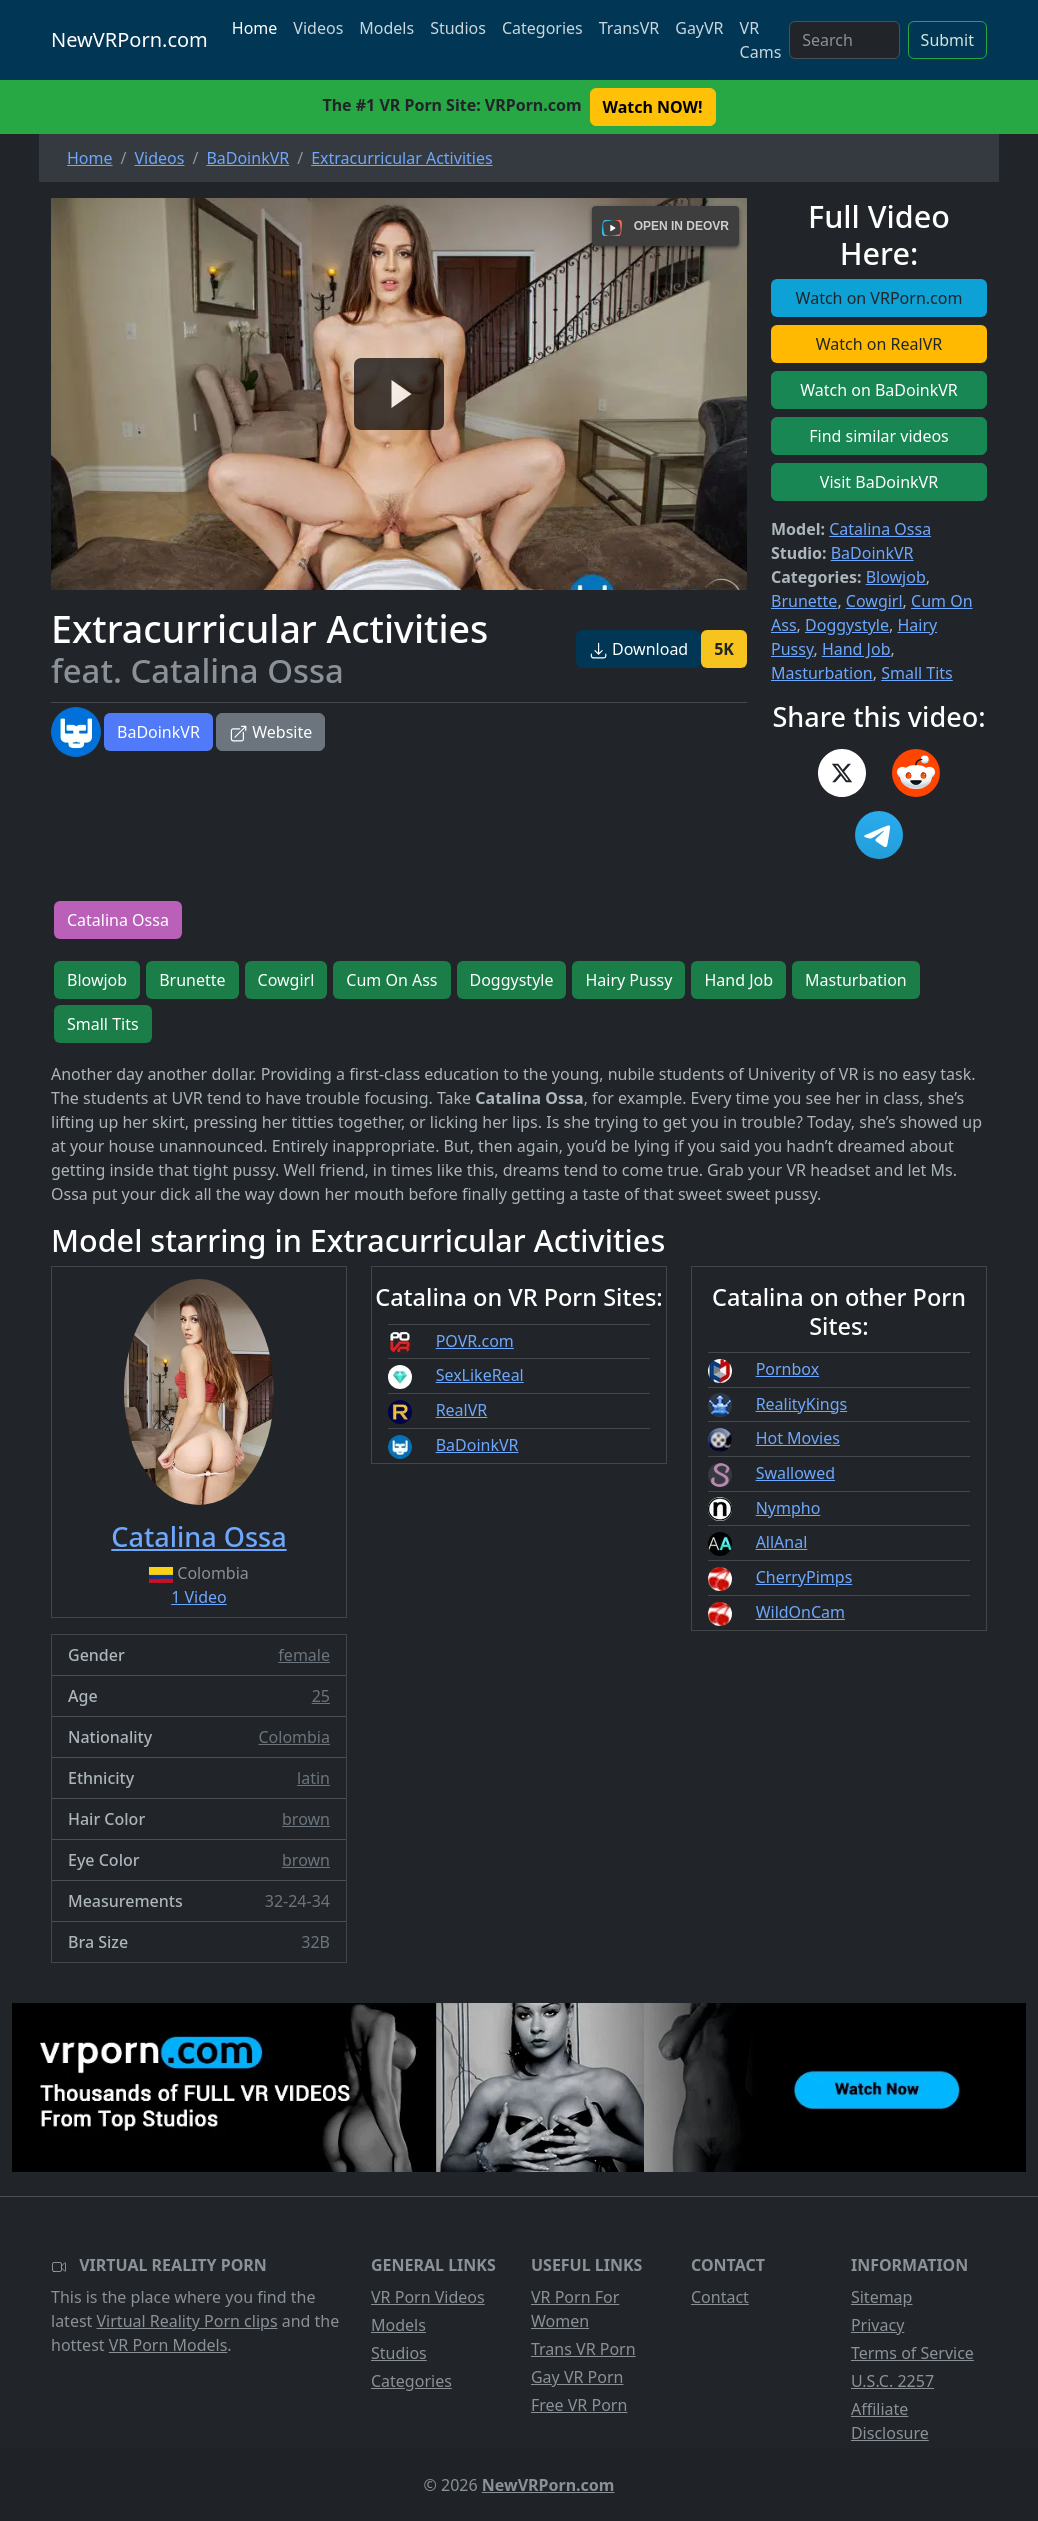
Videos (318, 28)
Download (638, 649)
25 (321, 1696)
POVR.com (475, 1341)
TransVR (629, 28)
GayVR (699, 28)
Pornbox (788, 1369)
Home (255, 28)
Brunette (804, 601)
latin (313, 1778)
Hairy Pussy (628, 980)
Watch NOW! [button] (653, 107)
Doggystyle (847, 625)
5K (724, 649)
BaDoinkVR (158, 732)
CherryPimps (804, 1577)
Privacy (877, 2325)
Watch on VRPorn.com (879, 298)
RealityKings (802, 1404)
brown (306, 1819)
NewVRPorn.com (129, 39)
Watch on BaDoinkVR (879, 390)
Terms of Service (912, 2353)
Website (270, 732)
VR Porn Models (168, 2345)
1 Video (199, 1597)
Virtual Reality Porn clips (187, 2321)
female (304, 1655)
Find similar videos (879, 436)
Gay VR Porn (577, 2377)
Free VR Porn (579, 2405)
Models (386, 28)
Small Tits (917, 673)
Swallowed (795, 1473)
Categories (542, 28)
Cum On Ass (391, 980)
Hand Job (856, 649)
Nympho (788, 1508)
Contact (720, 2297)
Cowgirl (874, 601)
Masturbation (822, 673)
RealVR (462, 1410)
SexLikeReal (480, 1375)
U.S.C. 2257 (892, 2381)
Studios (458, 28)
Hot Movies (798, 1438)
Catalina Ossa (880, 529)
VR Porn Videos (428, 2297)
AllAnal (782, 1542)
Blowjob (896, 577)
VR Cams (761, 40)
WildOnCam (800, 1612)
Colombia (294, 1737)
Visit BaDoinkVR (879, 482)
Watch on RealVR (879, 344)
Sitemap (882, 2297)
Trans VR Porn (583, 2349)
